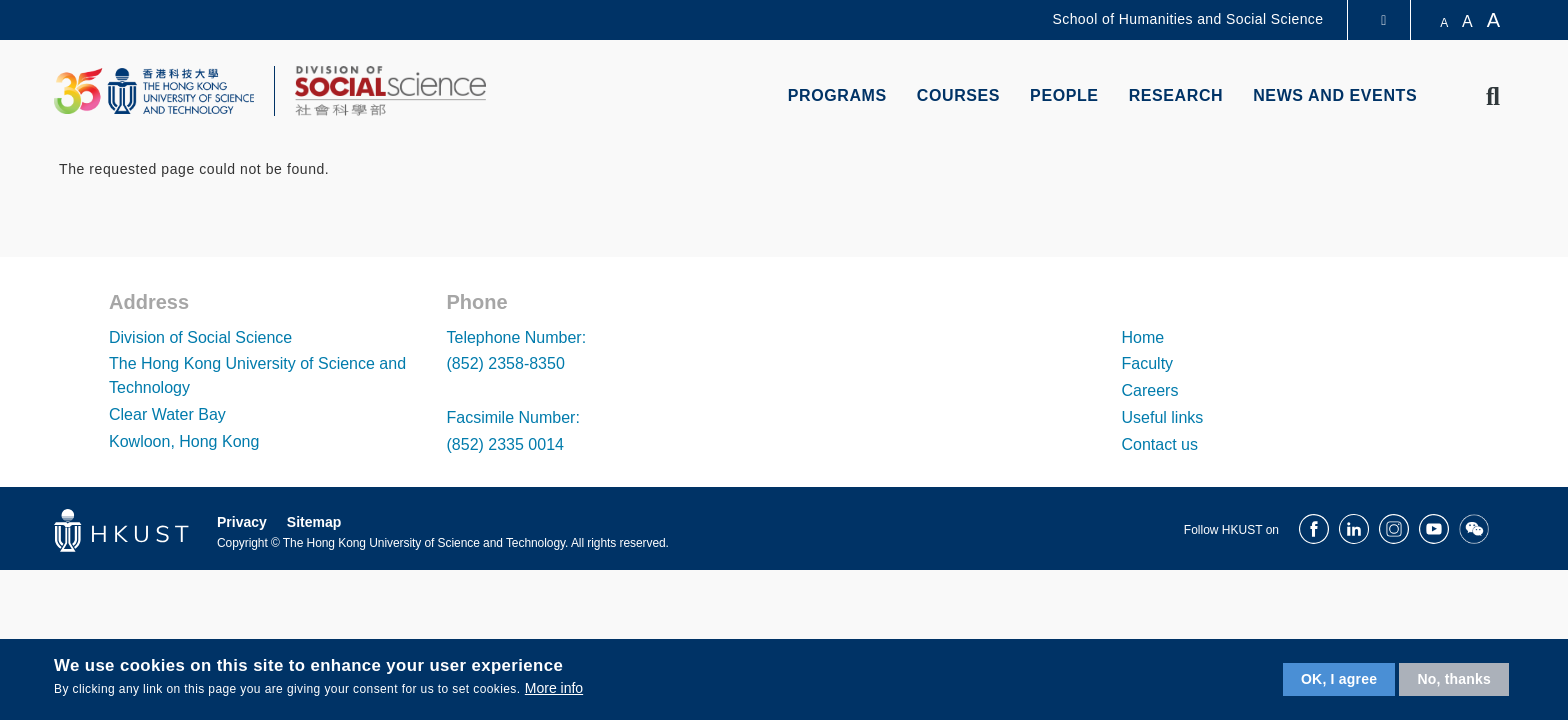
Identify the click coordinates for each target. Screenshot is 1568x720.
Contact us (1160, 444)
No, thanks (1454, 679)
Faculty (1148, 363)
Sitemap (314, 522)
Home (1143, 337)
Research (1176, 95)
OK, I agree (1339, 679)
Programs (837, 95)
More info (554, 688)
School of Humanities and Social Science (1188, 19)
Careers (1150, 390)
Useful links (1163, 417)
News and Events (1335, 95)
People (1064, 95)
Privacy (242, 522)
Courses (958, 95)
